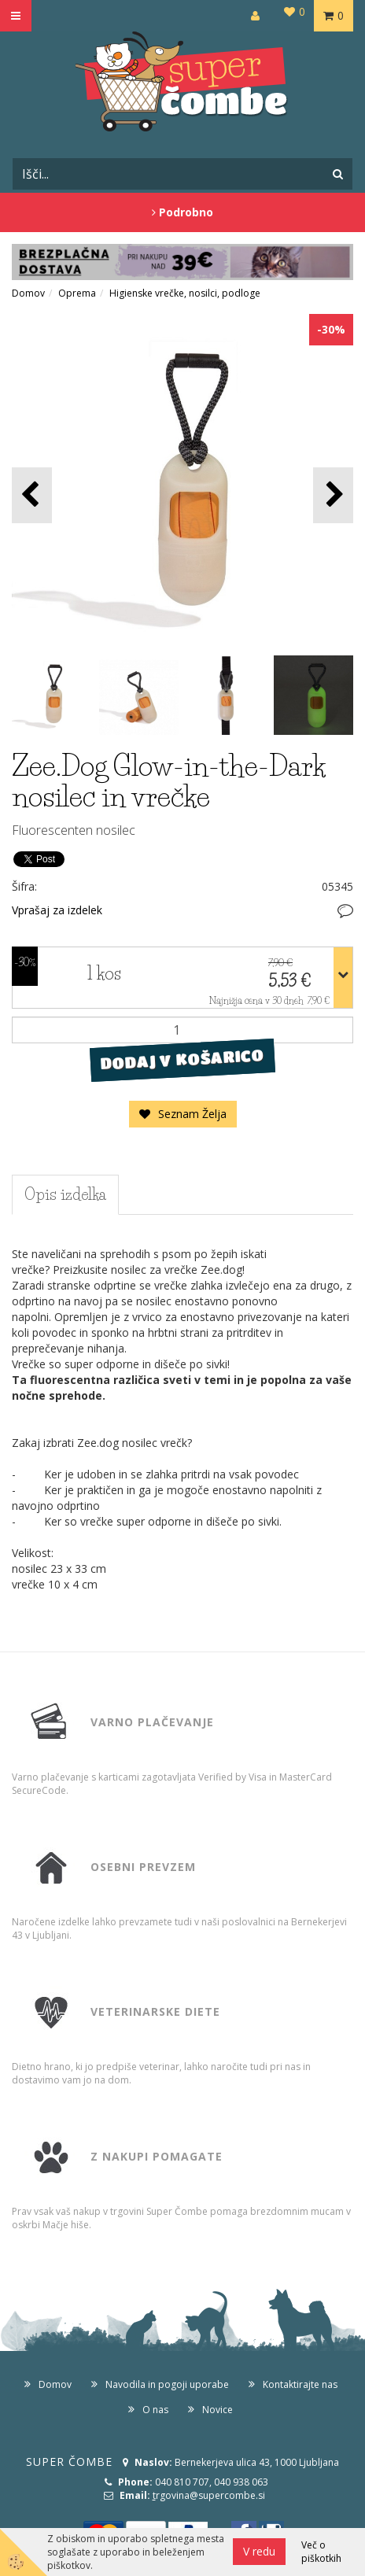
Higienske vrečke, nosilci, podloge (184, 293)
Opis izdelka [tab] (65, 1194)
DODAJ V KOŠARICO (182, 1059)
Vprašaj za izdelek (57, 909)
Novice (217, 2409)
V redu (259, 2551)
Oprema (77, 293)
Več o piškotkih (321, 2551)
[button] (333, 495)
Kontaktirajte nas (300, 2384)
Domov (28, 293)
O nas (155, 2409)
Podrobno (182, 212)
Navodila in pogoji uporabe (167, 2384)
